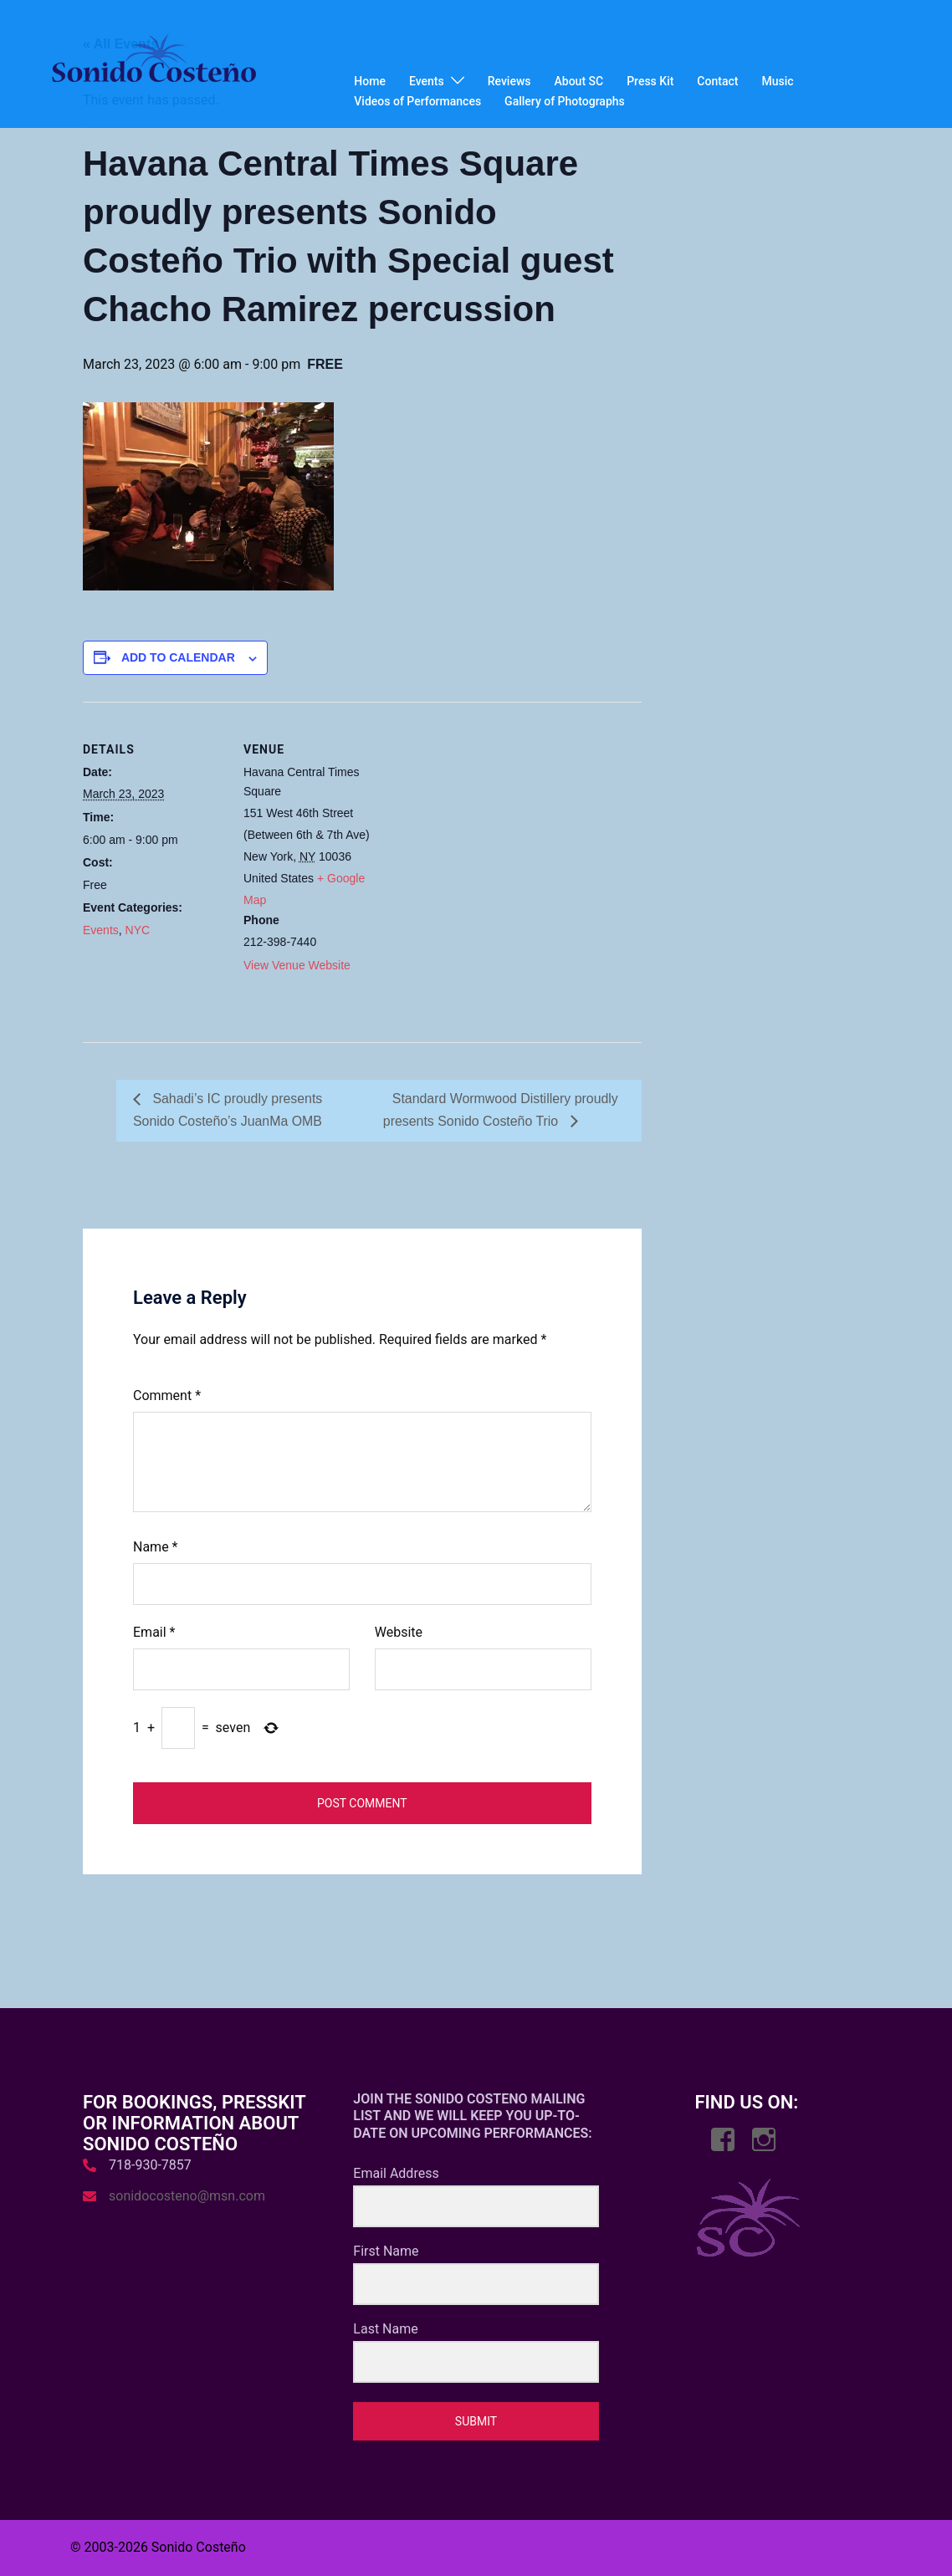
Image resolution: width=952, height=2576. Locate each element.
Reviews (509, 81)
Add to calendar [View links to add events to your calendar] (178, 657)
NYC (138, 930)
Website (398, 1632)
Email (154, 1632)
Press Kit (650, 81)
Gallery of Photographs (564, 101)
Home (370, 81)
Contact (717, 81)
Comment (167, 1395)
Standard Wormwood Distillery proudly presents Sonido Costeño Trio (501, 1109)
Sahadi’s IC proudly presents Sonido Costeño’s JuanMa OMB (228, 1109)
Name (155, 1547)
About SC (579, 81)
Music (777, 81)
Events (426, 81)
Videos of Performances (417, 101)
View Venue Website (297, 965)
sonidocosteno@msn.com (187, 2196)
